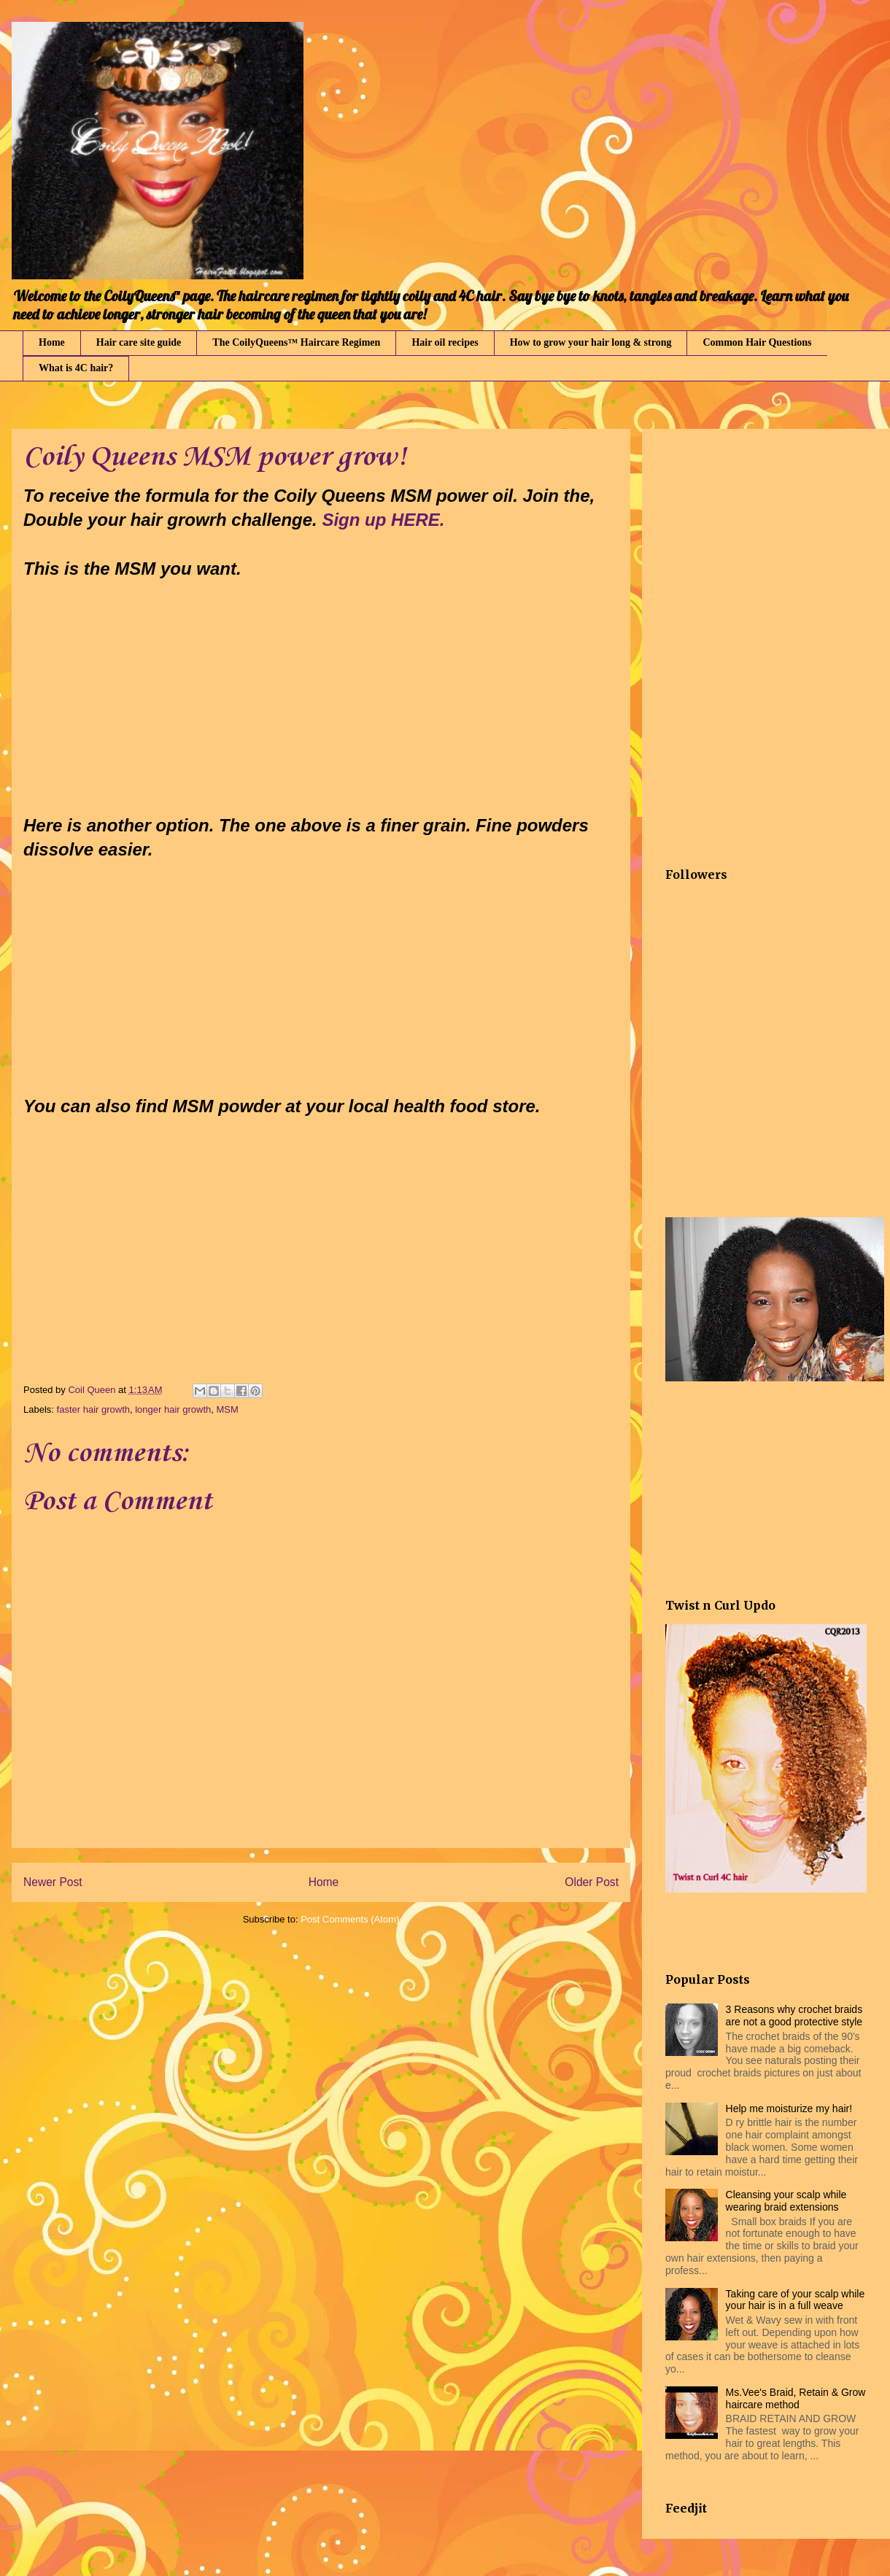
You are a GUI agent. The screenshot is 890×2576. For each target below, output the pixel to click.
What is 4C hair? (76, 367)
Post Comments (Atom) (350, 1919)
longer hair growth (173, 1409)
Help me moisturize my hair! (789, 2108)
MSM (228, 1409)
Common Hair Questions (757, 342)
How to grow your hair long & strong (591, 342)
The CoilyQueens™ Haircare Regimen (296, 342)
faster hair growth (93, 1409)
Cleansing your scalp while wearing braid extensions (786, 2201)
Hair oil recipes (444, 342)
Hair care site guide (139, 342)
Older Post (592, 1882)
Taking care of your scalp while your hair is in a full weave (795, 2300)
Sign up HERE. (383, 519)
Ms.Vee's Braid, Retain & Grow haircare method (796, 2398)
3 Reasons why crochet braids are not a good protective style (794, 2015)
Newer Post (52, 1882)
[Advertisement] (220, 1258)
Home (52, 342)
